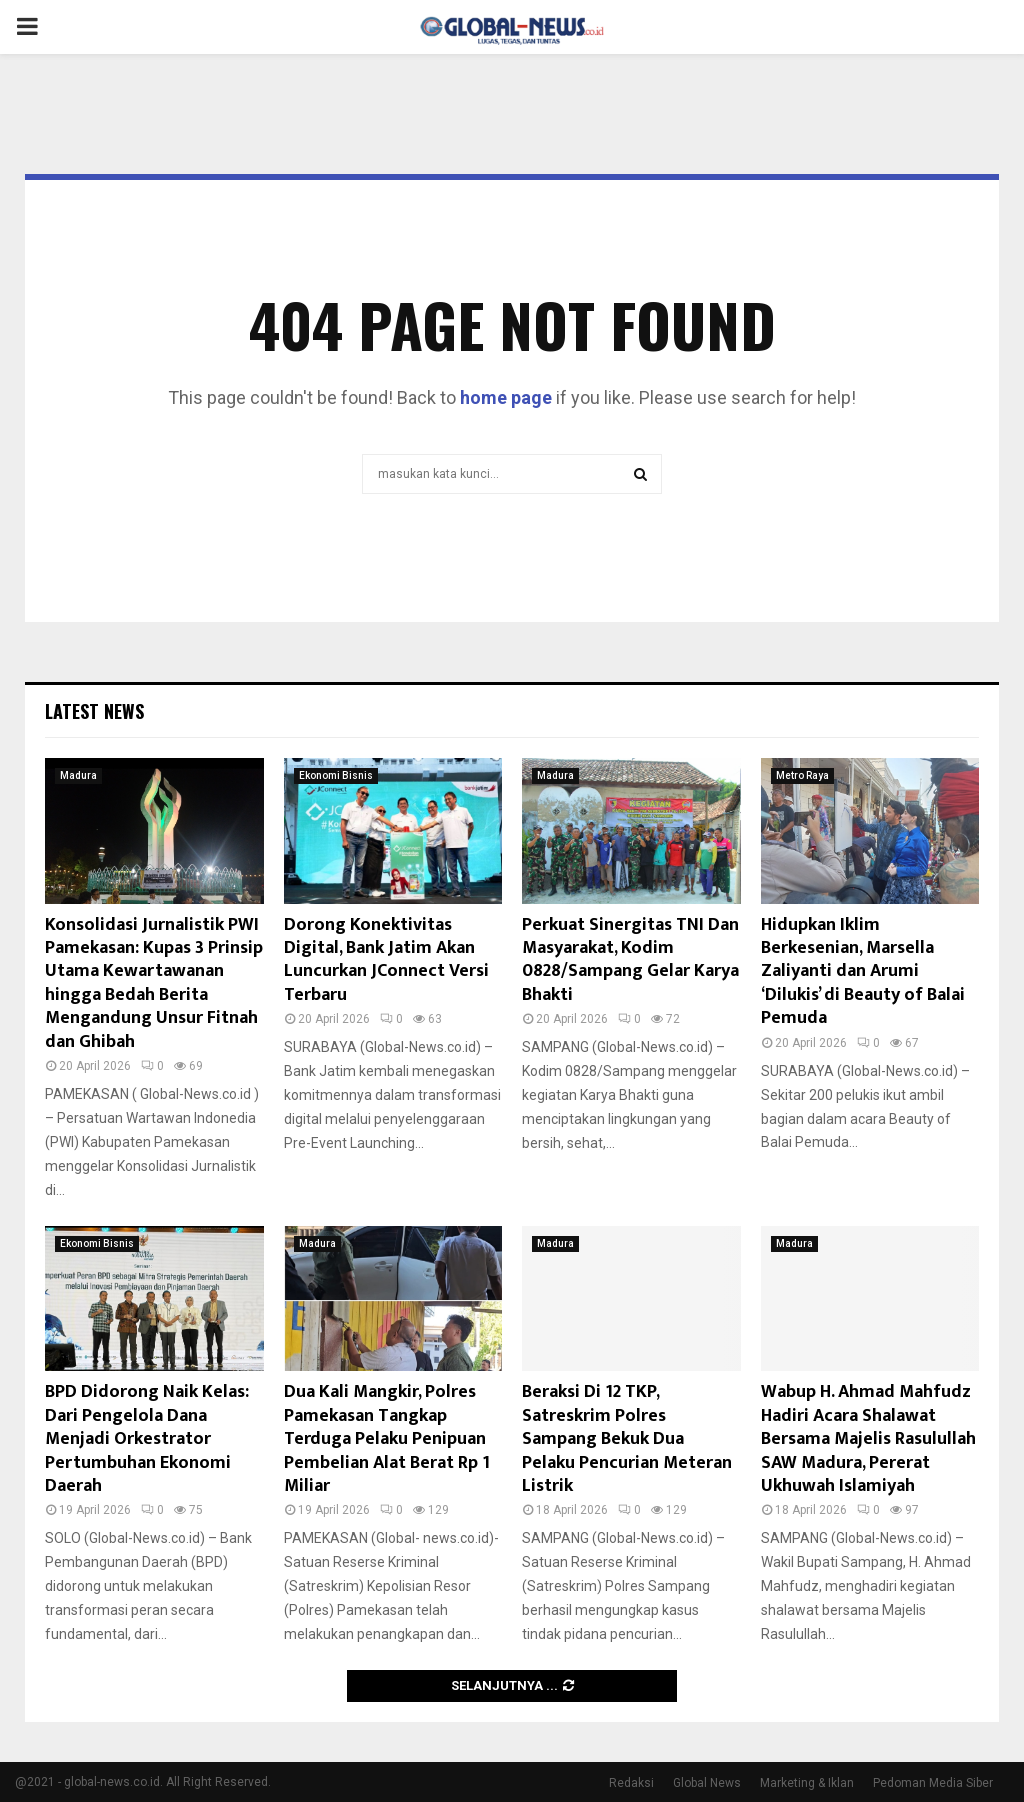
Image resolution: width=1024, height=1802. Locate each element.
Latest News (94, 711)
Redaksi (631, 1783)
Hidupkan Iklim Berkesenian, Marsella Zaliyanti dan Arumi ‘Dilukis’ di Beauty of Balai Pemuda (863, 972)
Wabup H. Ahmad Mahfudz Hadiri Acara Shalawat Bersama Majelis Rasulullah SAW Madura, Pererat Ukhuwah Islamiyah (868, 1439)
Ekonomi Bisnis (336, 775)
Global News (707, 1783)
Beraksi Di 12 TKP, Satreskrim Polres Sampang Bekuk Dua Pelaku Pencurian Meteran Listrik (627, 1439)
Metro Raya (802, 775)
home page (506, 397)
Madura (78, 775)
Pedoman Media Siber (933, 1783)
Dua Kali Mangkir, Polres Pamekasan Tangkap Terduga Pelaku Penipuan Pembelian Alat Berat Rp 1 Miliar (387, 1439)
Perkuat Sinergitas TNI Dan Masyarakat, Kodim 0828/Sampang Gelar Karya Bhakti (630, 960)
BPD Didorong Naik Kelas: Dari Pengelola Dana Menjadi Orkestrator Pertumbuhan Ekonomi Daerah (147, 1439)
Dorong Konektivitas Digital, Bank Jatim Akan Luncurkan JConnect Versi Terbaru (386, 960)
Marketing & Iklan (807, 1783)
